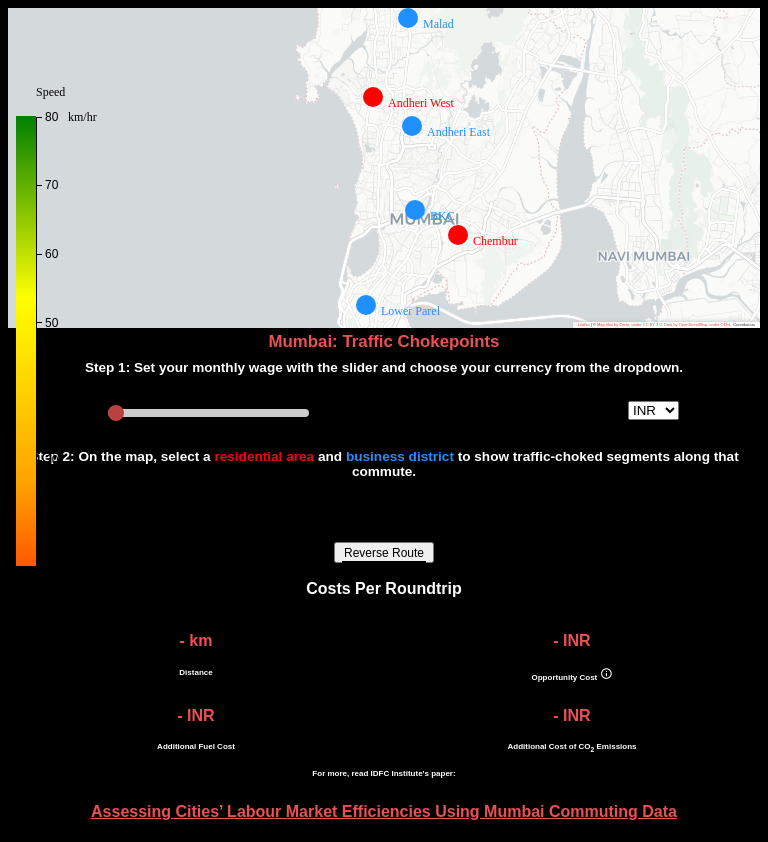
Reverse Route (384, 553)
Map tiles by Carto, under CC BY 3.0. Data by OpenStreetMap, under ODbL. (665, 324)
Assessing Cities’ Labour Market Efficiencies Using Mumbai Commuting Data (384, 811)
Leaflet (584, 324)
